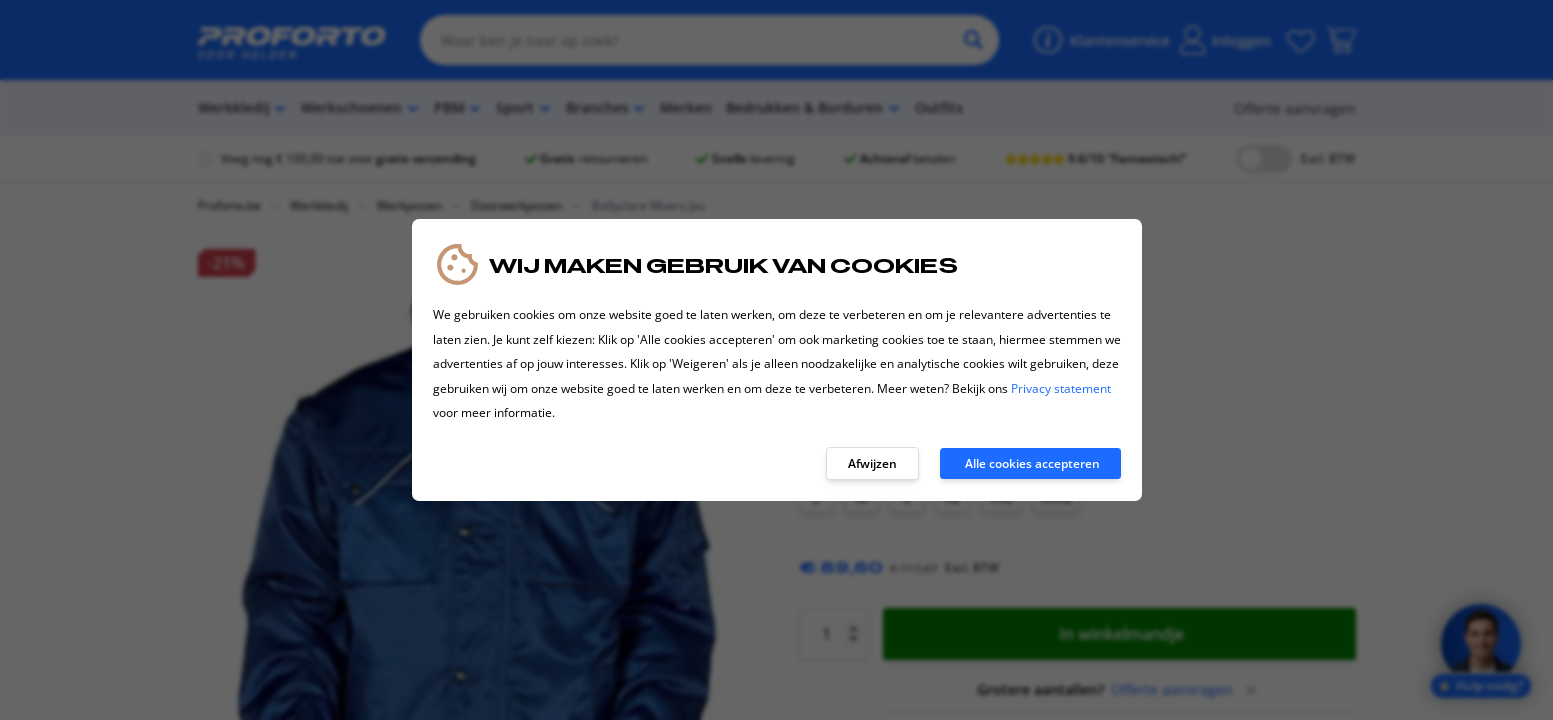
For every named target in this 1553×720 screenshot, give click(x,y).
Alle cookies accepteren (1032, 463)
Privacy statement (1061, 388)
